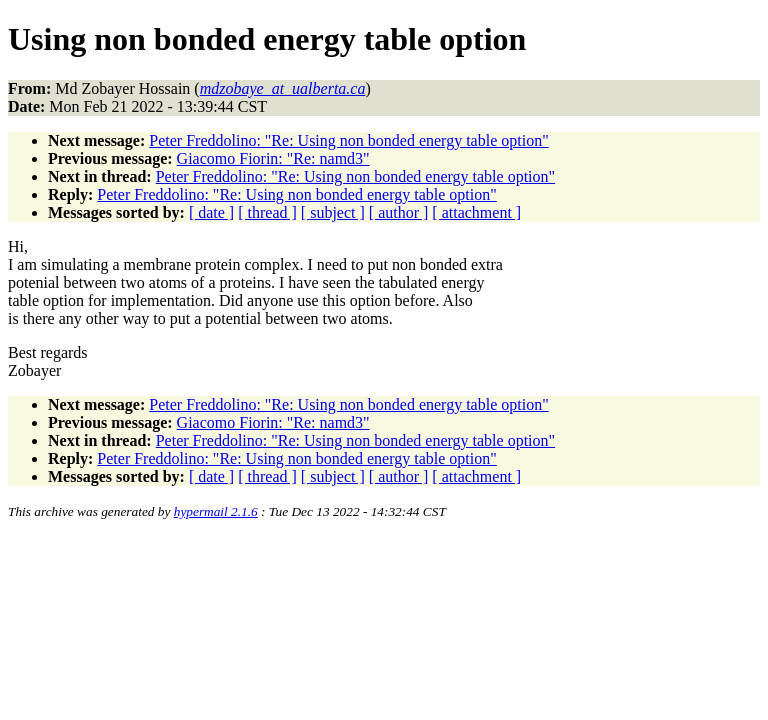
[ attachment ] (476, 212)
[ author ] (399, 212)
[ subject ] (333, 212)
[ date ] (211, 212)
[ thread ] (267, 212)
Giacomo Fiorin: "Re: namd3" (273, 158)
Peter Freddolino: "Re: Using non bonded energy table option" (348, 140)
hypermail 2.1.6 (216, 511)
